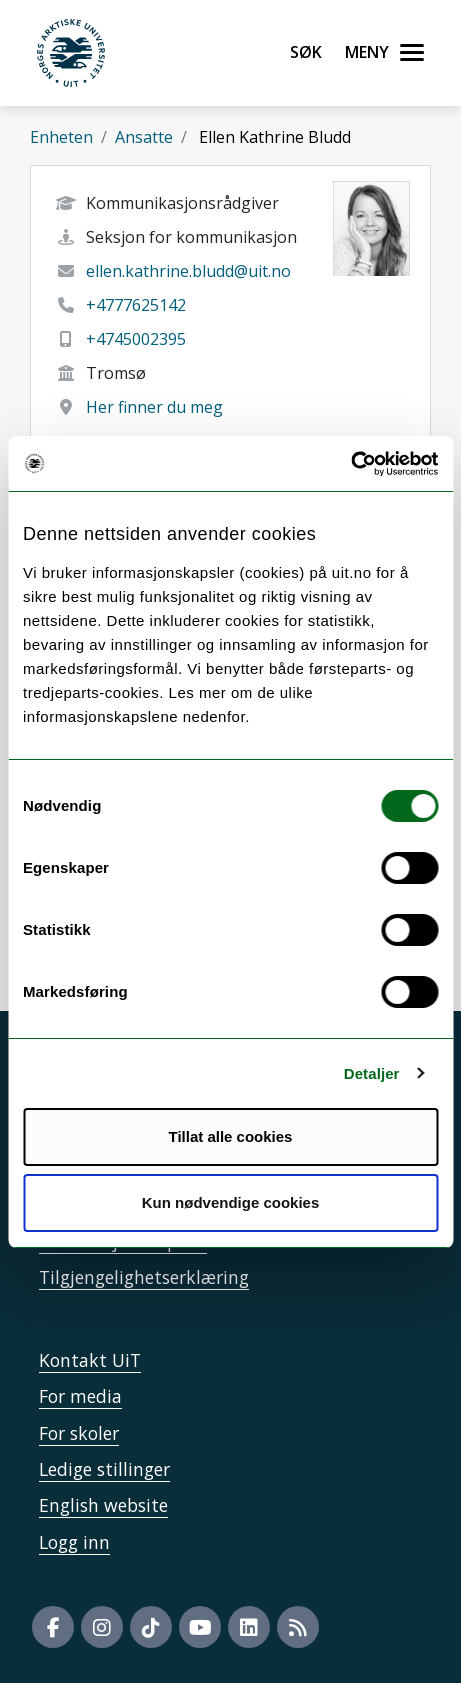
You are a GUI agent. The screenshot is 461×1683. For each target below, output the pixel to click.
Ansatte (144, 137)
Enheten (61, 137)
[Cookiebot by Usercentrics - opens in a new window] (350, 464)
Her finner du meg (154, 407)
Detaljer (372, 1073)
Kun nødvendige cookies (231, 1202)
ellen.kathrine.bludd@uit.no (188, 271)
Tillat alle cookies (231, 1136)
